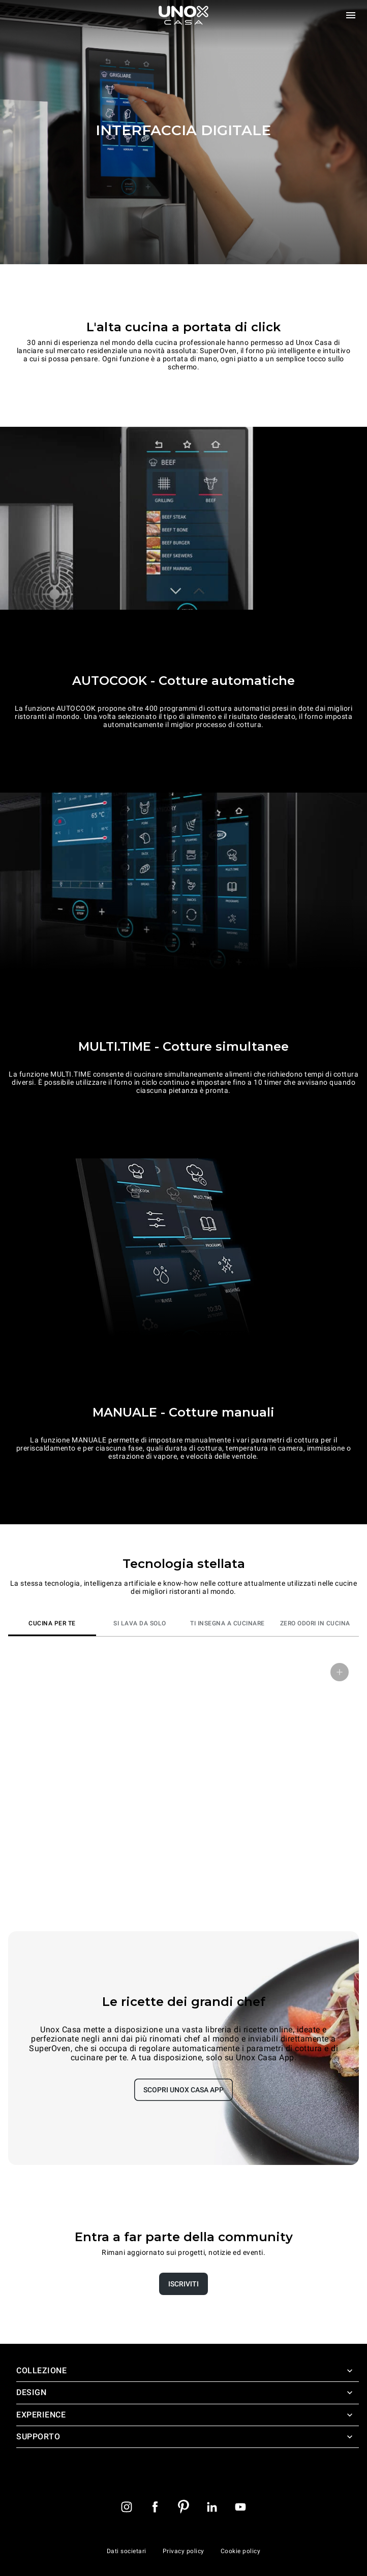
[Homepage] (183, 15)
